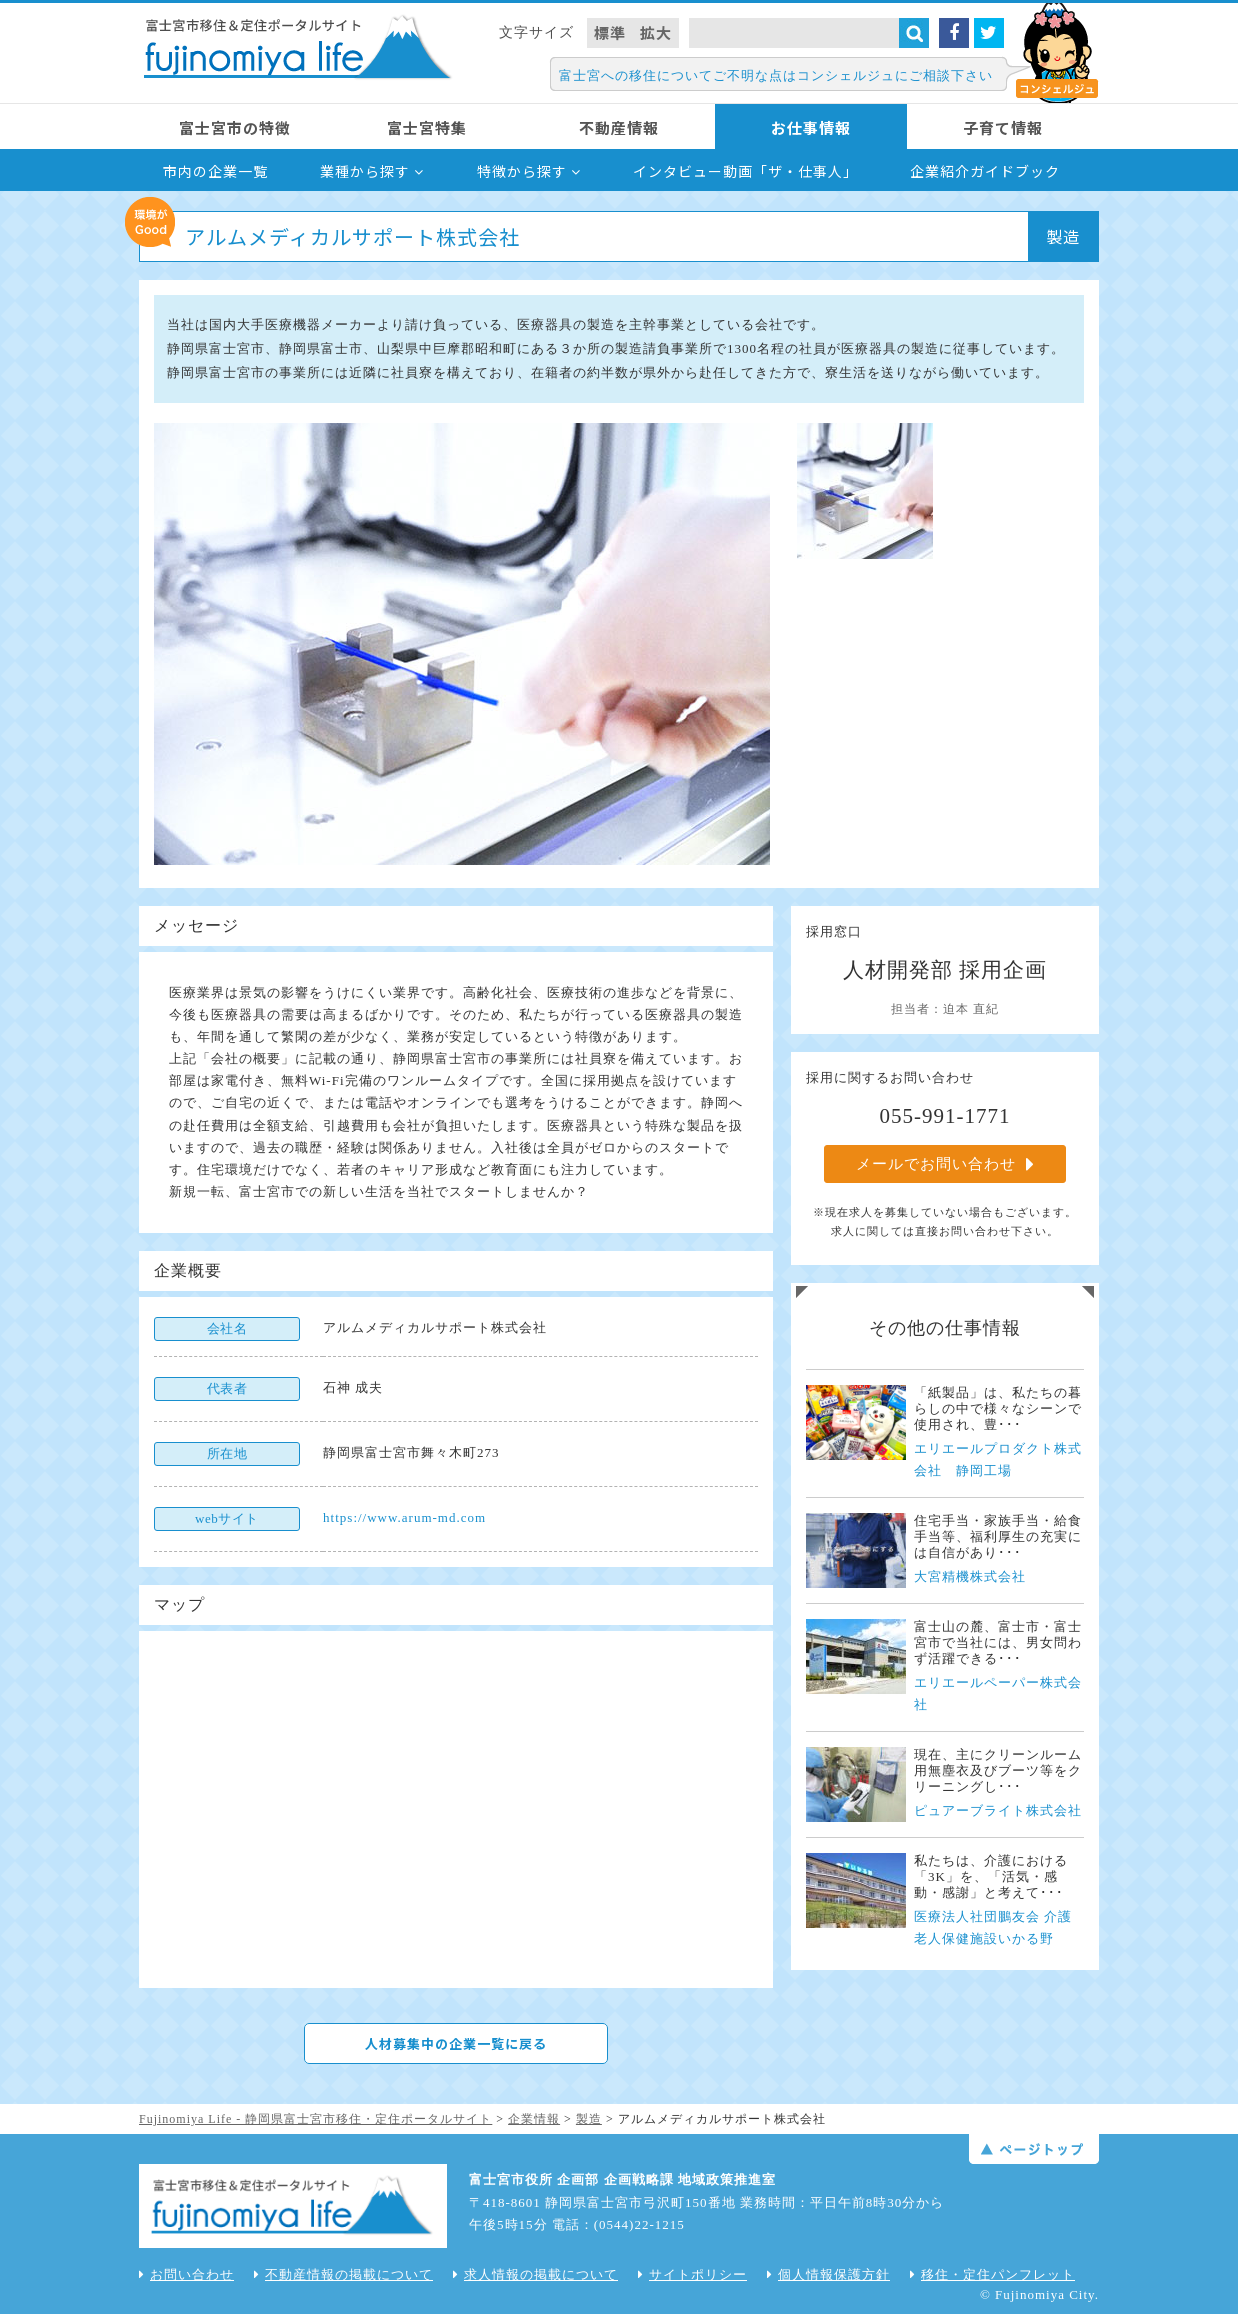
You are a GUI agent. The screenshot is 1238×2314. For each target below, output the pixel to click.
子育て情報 (1003, 127)
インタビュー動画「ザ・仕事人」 (745, 171)
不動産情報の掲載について (343, 2274)
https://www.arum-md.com (404, 1517)
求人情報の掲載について (535, 2274)
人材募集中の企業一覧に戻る (456, 2043)
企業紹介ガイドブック (985, 171)
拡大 (656, 32)
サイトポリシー (692, 2274)
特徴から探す (529, 171)
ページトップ (1034, 2149)
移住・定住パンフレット (992, 2274)
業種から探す (372, 171)
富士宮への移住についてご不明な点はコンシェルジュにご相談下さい (776, 75)
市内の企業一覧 (215, 171)
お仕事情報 (811, 127)
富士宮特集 (427, 127)
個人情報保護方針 (828, 2274)
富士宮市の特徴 (235, 127)
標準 (610, 32)
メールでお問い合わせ (945, 1164)
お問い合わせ (186, 2274)
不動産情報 (619, 127)
